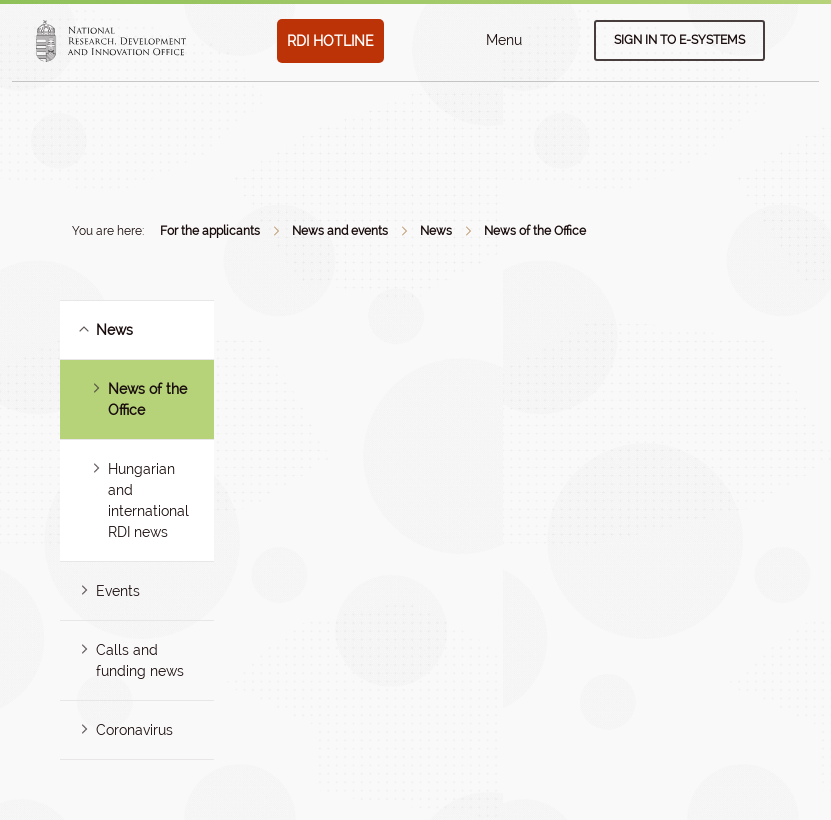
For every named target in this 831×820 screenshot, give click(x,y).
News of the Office (535, 231)
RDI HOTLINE (330, 41)
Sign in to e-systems (679, 40)
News (436, 231)
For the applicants (210, 231)
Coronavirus (134, 730)
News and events (340, 231)
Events (118, 591)
